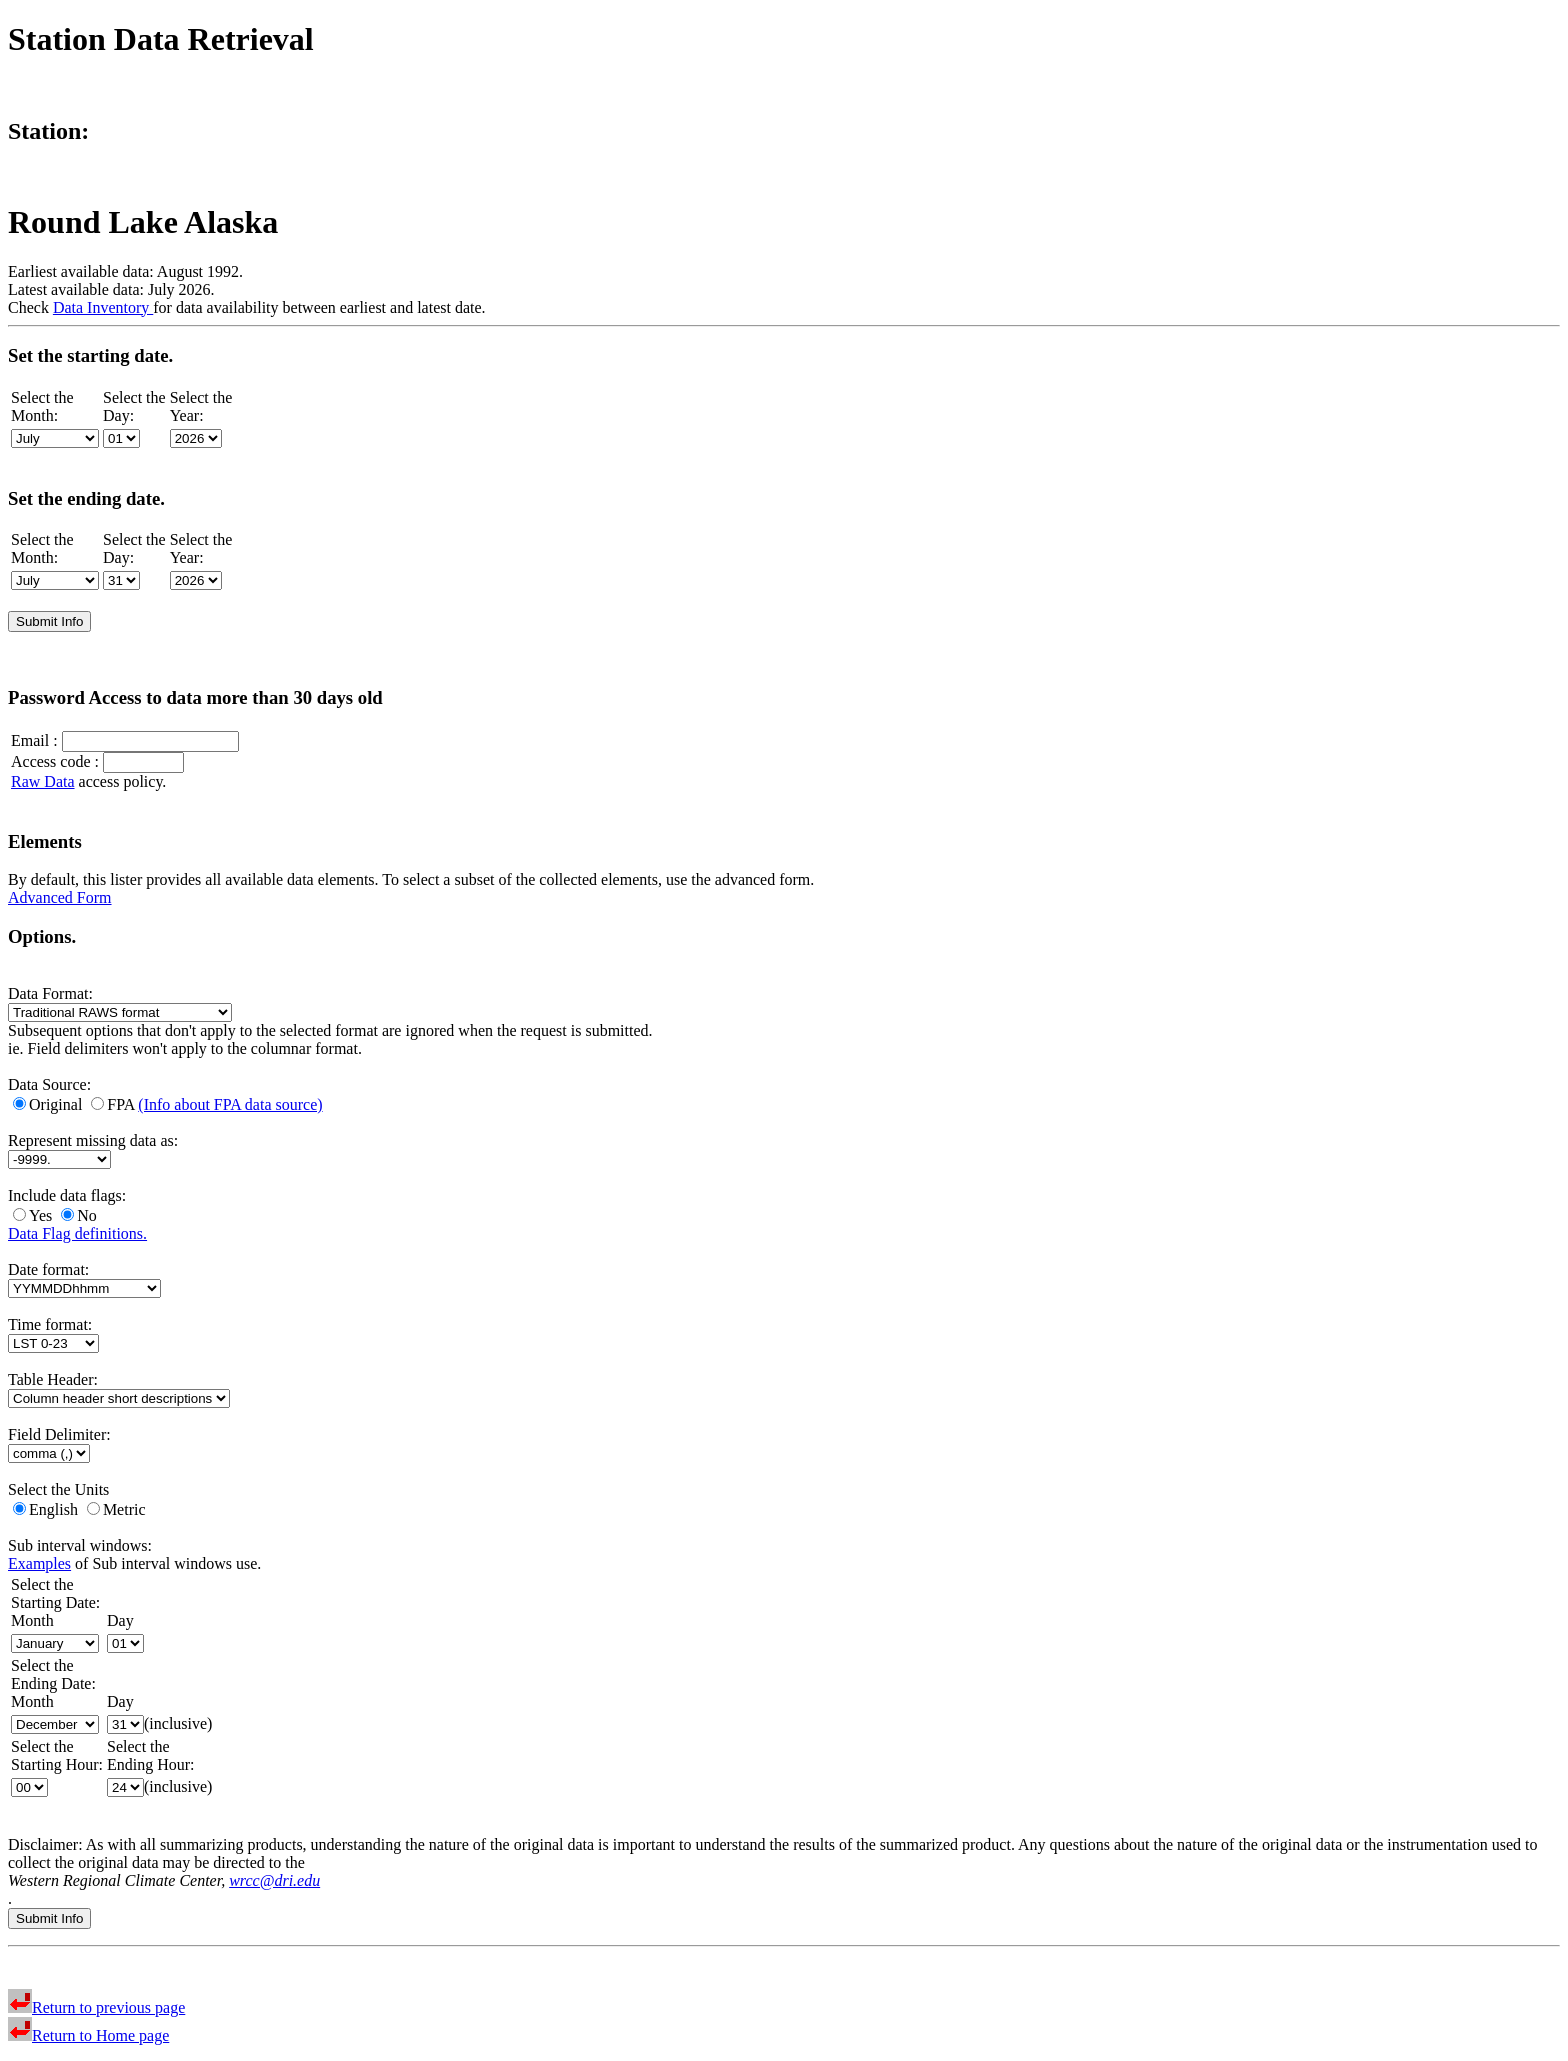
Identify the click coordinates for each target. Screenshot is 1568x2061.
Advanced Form (60, 897)
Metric (116, 1509)
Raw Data (43, 781)
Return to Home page (88, 2035)
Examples (39, 1563)
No (79, 1215)
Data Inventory (103, 307)
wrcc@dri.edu (274, 1880)
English (47, 1509)
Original (49, 1104)
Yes (34, 1215)
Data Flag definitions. (77, 1233)
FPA (114, 1104)
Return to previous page (96, 2007)
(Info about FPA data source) (230, 1104)
